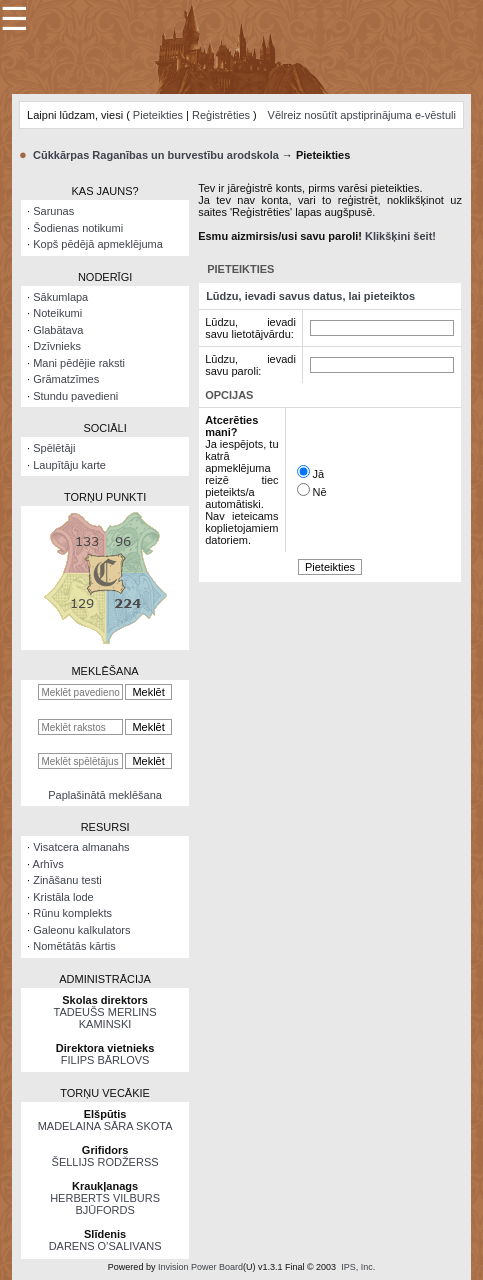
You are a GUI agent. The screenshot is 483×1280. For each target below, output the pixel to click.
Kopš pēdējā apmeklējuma (98, 244)
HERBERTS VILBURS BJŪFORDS (105, 1204)
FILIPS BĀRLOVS (105, 1060)
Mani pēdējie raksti (79, 363)
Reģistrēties (221, 115)
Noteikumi (57, 313)
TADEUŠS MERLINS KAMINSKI (105, 1018)
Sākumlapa (60, 297)
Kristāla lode (63, 897)
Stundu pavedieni (75, 396)
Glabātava (58, 330)
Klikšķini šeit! (400, 236)
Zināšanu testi (67, 880)
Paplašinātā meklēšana (105, 795)
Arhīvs (48, 864)
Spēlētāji (54, 448)
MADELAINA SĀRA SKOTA (105, 1126)
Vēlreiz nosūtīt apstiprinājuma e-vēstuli (362, 115)
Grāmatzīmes (66, 379)
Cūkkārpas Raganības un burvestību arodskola (156, 155)
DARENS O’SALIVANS (105, 1246)
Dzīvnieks (57, 346)
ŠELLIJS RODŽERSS (105, 1162)
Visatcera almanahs (81, 847)
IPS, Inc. (358, 1267)
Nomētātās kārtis (74, 946)
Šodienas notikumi (78, 228)
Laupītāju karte (69, 465)
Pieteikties (158, 115)
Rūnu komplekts (72, 913)
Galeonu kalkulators (81, 930)
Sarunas (53, 211)
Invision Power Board (200, 1267)
